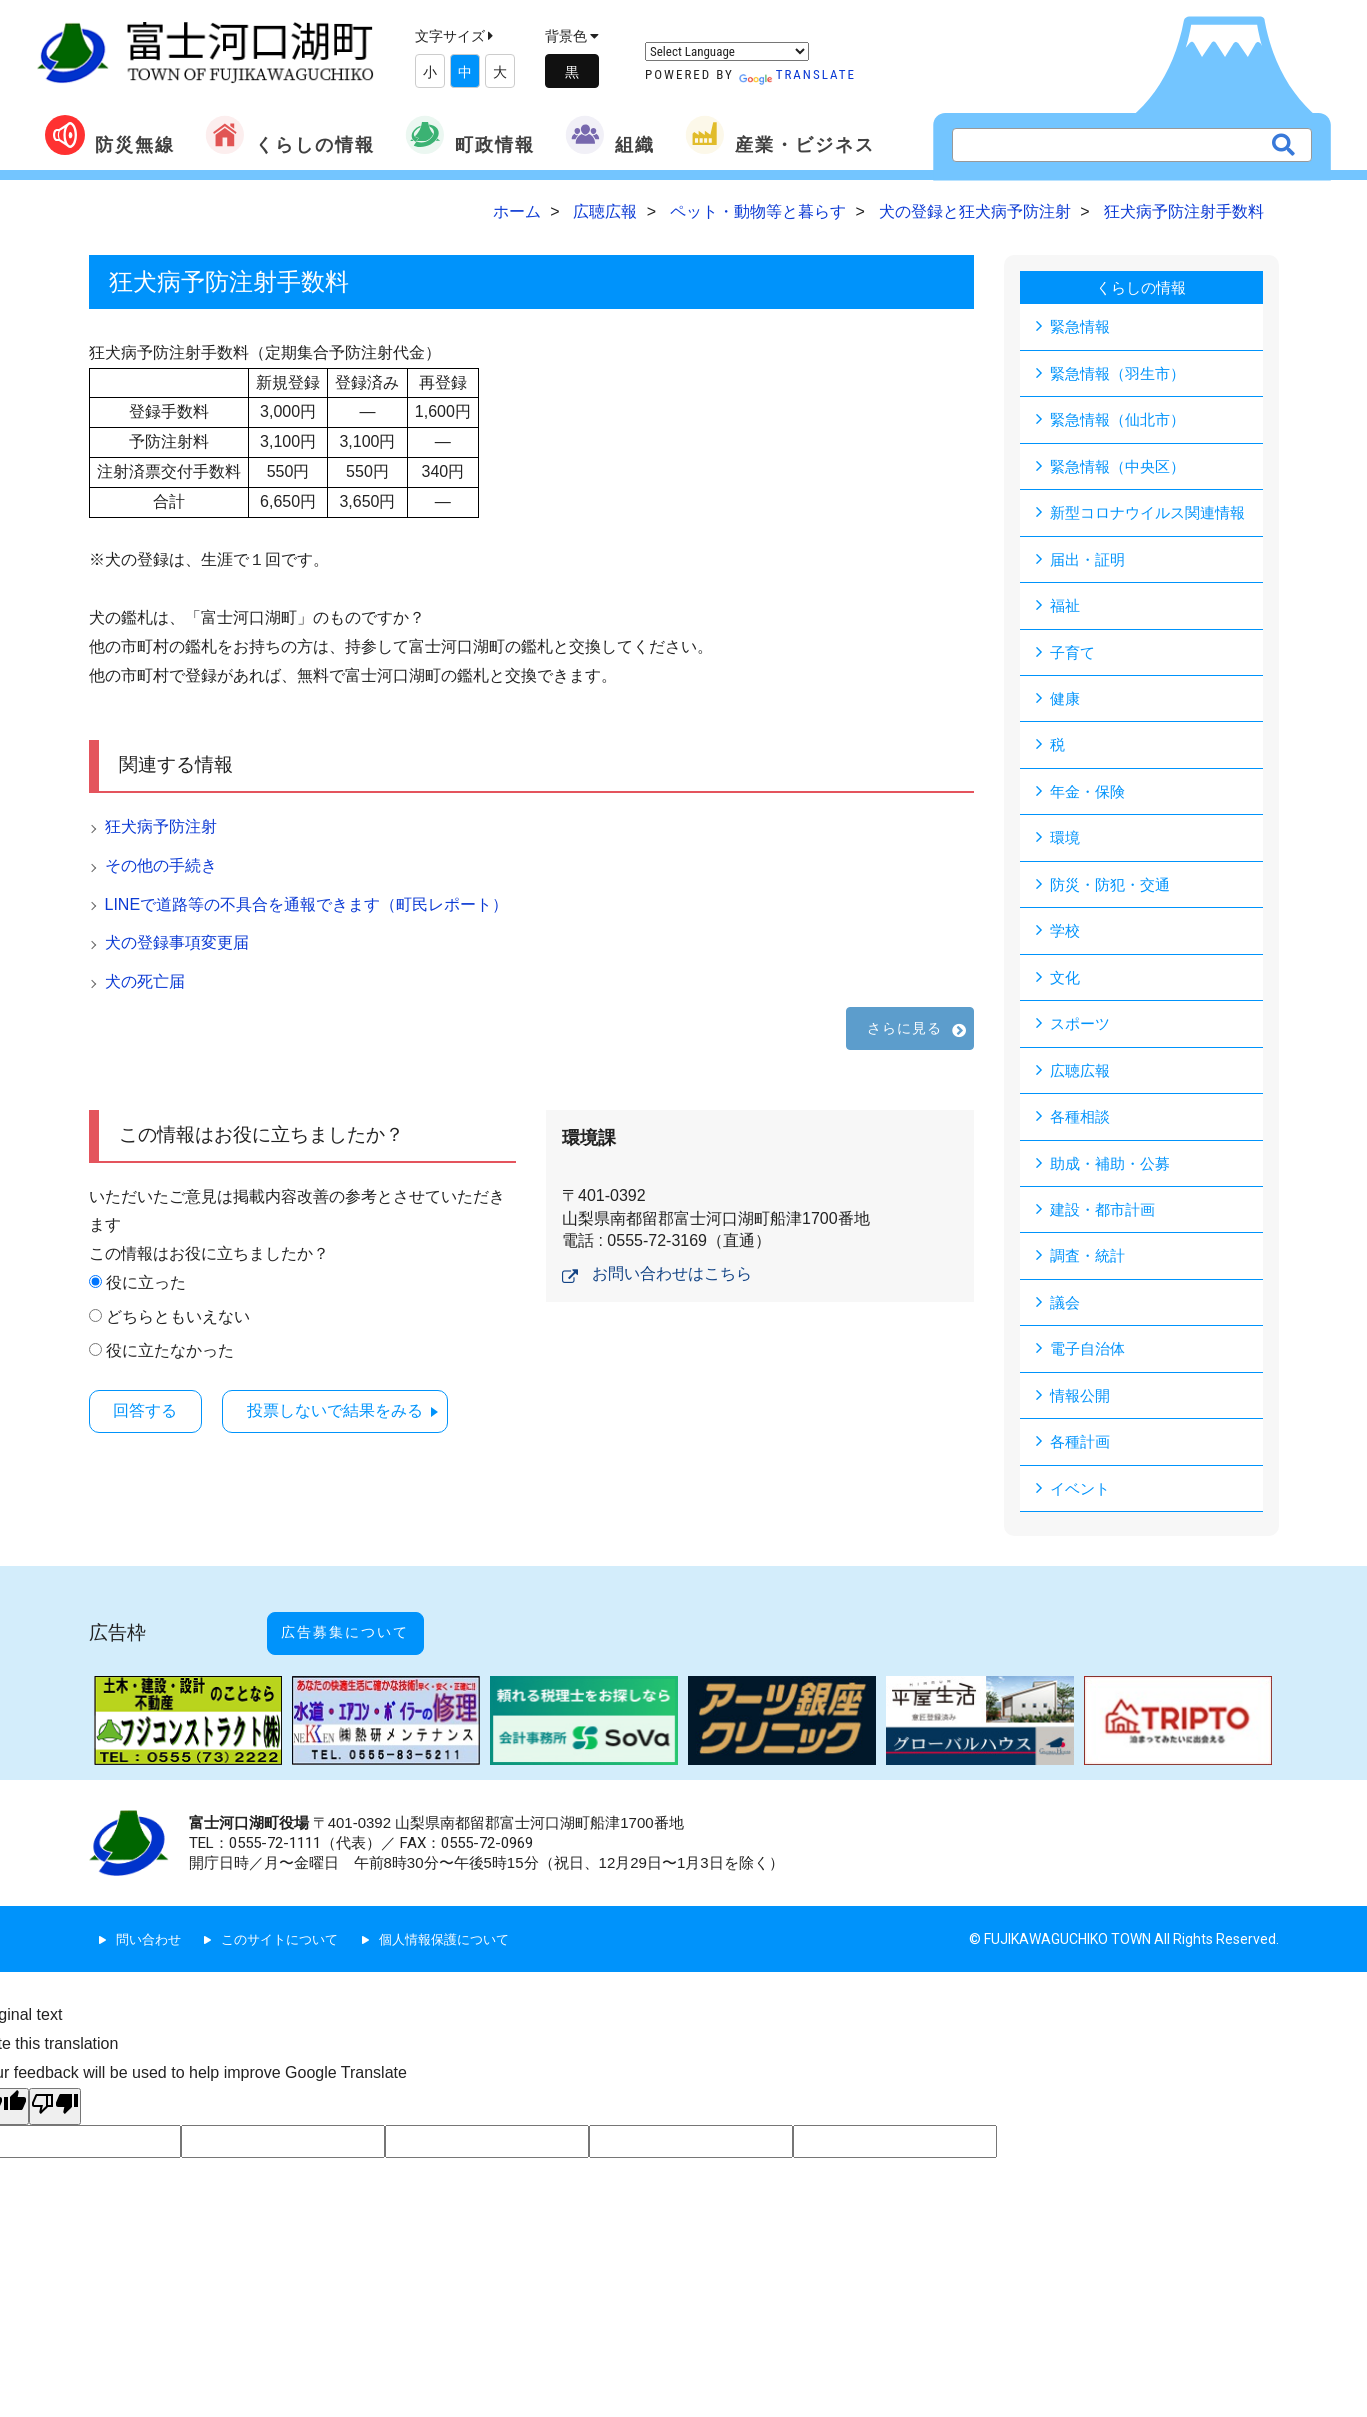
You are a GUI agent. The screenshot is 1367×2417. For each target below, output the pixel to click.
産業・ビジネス (780, 135)
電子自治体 (1090, 1360)
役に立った (146, 1282)
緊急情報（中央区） (1122, 467)
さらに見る (905, 1028)
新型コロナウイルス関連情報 (1154, 514)
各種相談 (1082, 1125)
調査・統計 (1090, 1266)
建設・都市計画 (1106, 1219)
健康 (1066, 702)
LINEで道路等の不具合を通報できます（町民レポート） (307, 904)
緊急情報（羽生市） (1122, 373)
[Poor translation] (55, 2100)
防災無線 (110, 135)
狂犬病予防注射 (161, 826)
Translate (797, 74)
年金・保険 (1090, 796)
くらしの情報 (290, 135)
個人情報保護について (463, 1932)
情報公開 (1082, 1407)
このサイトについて (289, 1932)
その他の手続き (161, 865)
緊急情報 (1082, 326)
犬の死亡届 (145, 981)
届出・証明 (1090, 561)
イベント (1082, 1501)
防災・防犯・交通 (1114, 890)
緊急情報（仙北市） (1122, 420)
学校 (1066, 937)
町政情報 (470, 135)
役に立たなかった (170, 1350)
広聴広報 (1082, 1078)
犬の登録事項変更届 (177, 942)
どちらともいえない (178, 1316)
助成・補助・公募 (1114, 1172)
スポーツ (1082, 1031)
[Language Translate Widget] (727, 51)
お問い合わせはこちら (672, 1273)
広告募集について (366, 1636)
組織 (610, 135)
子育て (1074, 655)
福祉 (1066, 608)
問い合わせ (151, 1932)
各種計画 (1082, 1454)
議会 (1066, 1313)
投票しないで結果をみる (360, 1409)
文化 (1066, 984)
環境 (1066, 843)
